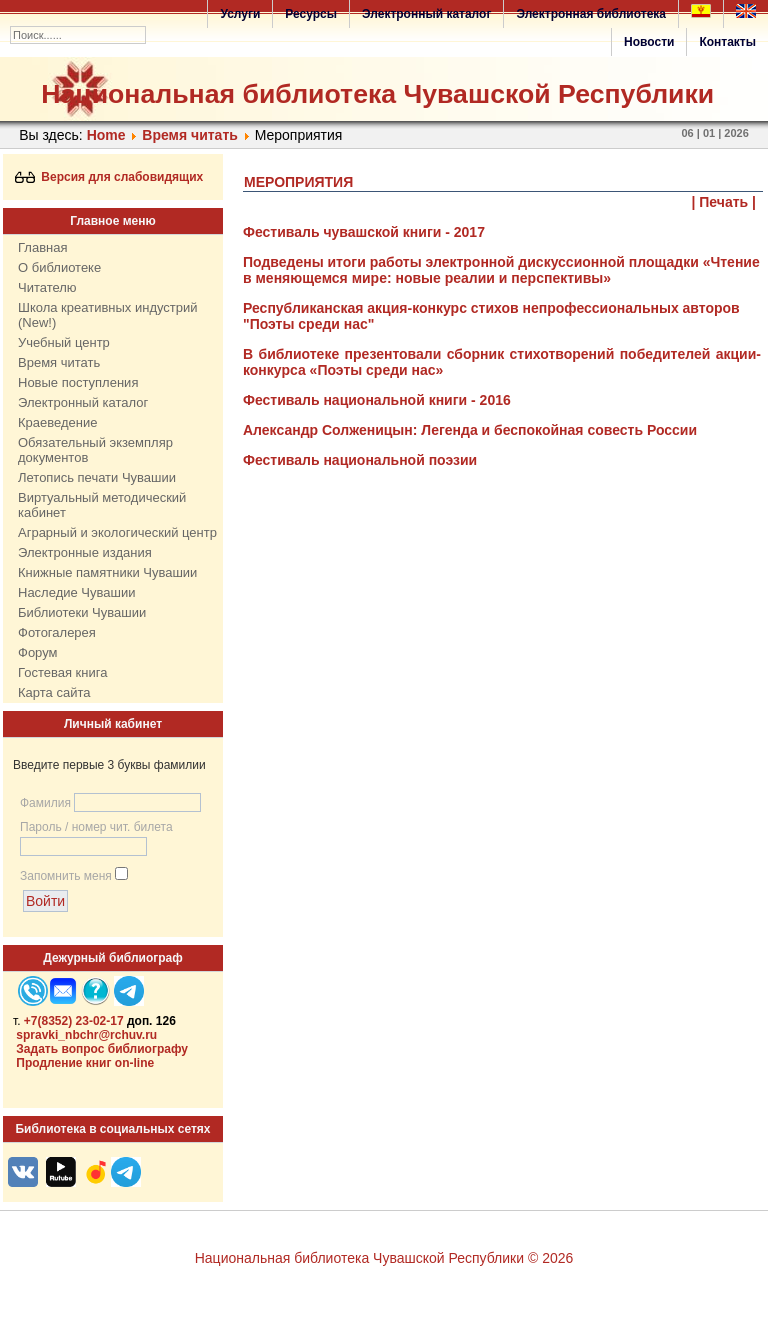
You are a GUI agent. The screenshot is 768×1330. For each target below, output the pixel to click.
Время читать (190, 135)
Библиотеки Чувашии (82, 612)
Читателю (47, 287)
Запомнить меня (66, 876)
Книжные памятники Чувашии (107, 572)
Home (106, 135)
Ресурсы (311, 14)
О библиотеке (59, 267)
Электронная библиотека (591, 14)
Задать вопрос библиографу (102, 1049)
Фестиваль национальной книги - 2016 (377, 400)
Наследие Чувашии (76, 592)
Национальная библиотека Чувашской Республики (377, 94)
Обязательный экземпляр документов (95, 450)
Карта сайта (54, 692)
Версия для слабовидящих (109, 177)
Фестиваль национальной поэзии (360, 460)
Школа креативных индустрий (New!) (108, 315)
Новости (649, 42)
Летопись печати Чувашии (97, 477)
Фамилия (45, 803)
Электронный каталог (426, 14)
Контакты (727, 42)
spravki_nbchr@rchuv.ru (86, 1035)
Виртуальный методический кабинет (102, 505)
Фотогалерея (57, 632)
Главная (42, 247)
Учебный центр (64, 342)
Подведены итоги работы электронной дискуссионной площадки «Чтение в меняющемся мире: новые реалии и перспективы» (501, 270)
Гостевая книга (62, 672)
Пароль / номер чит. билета (96, 827)
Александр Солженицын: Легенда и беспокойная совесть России (470, 430)
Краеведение (57, 422)
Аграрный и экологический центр (117, 532)
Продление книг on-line (85, 1063)
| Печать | (724, 202)
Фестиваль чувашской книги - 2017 (364, 232)
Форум (38, 652)
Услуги (240, 14)
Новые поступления (78, 382)
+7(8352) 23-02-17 (74, 1021)
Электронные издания (85, 552)
